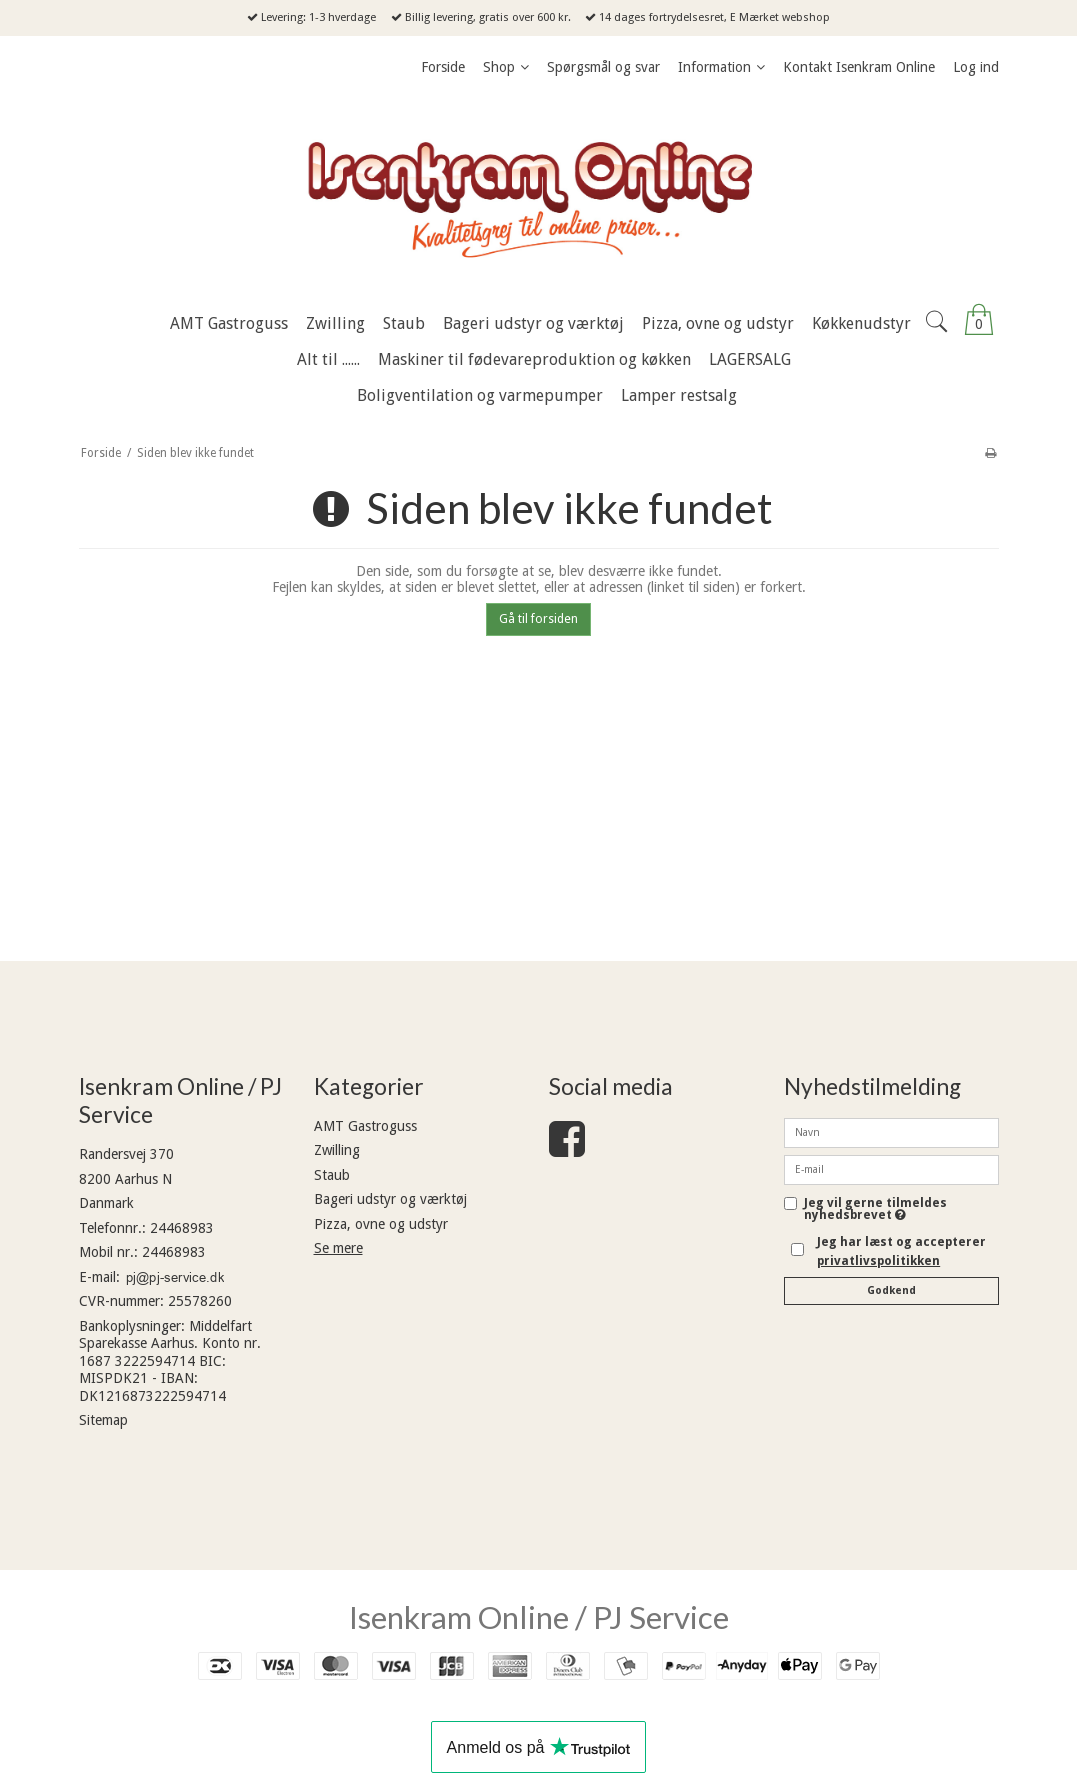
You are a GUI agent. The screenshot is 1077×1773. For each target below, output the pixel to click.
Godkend (891, 1290)
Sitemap (103, 1420)
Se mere (338, 1248)
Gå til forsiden (538, 619)
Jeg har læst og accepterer (901, 1251)
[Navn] (891, 1132)
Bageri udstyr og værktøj (390, 1199)
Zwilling (337, 1150)
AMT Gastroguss (365, 1126)
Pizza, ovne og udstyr (381, 1224)
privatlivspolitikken (878, 1261)
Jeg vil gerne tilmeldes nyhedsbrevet (901, 1209)
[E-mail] (891, 1169)
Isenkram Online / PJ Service (539, 1617)
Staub (332, 1175)
